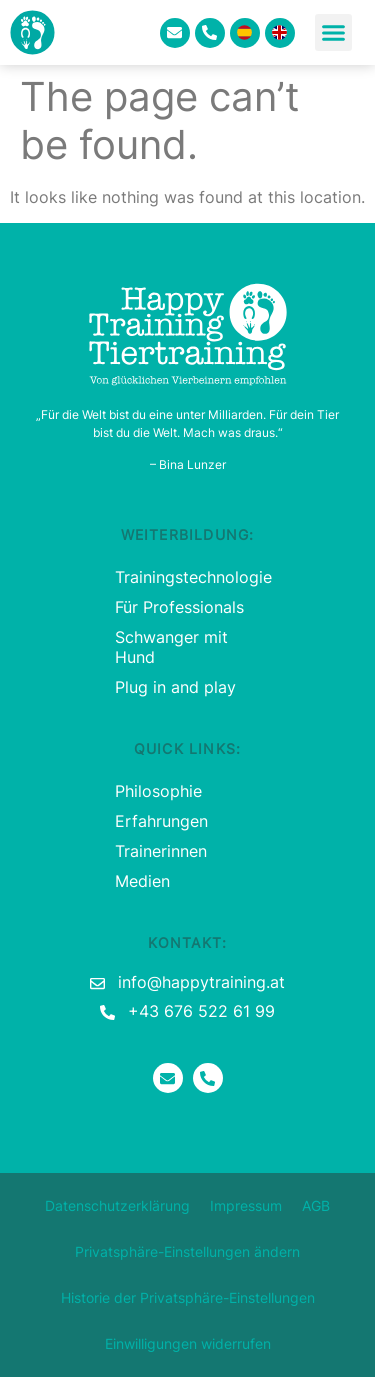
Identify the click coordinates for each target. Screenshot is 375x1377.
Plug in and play (175, 687)
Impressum (246, 1205)
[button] (334, 33)
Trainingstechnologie (187, 577)
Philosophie (158, 791)
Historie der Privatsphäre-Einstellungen (188, 1297)
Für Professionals (179, 607)
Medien (142, 881)
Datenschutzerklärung (117, 1205)
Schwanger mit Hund (171, 647)
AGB (316, 1205)
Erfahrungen (161, 821)
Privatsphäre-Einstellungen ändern (187, 1251)
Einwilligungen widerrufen (188, 1343)
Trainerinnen (161, 851)
